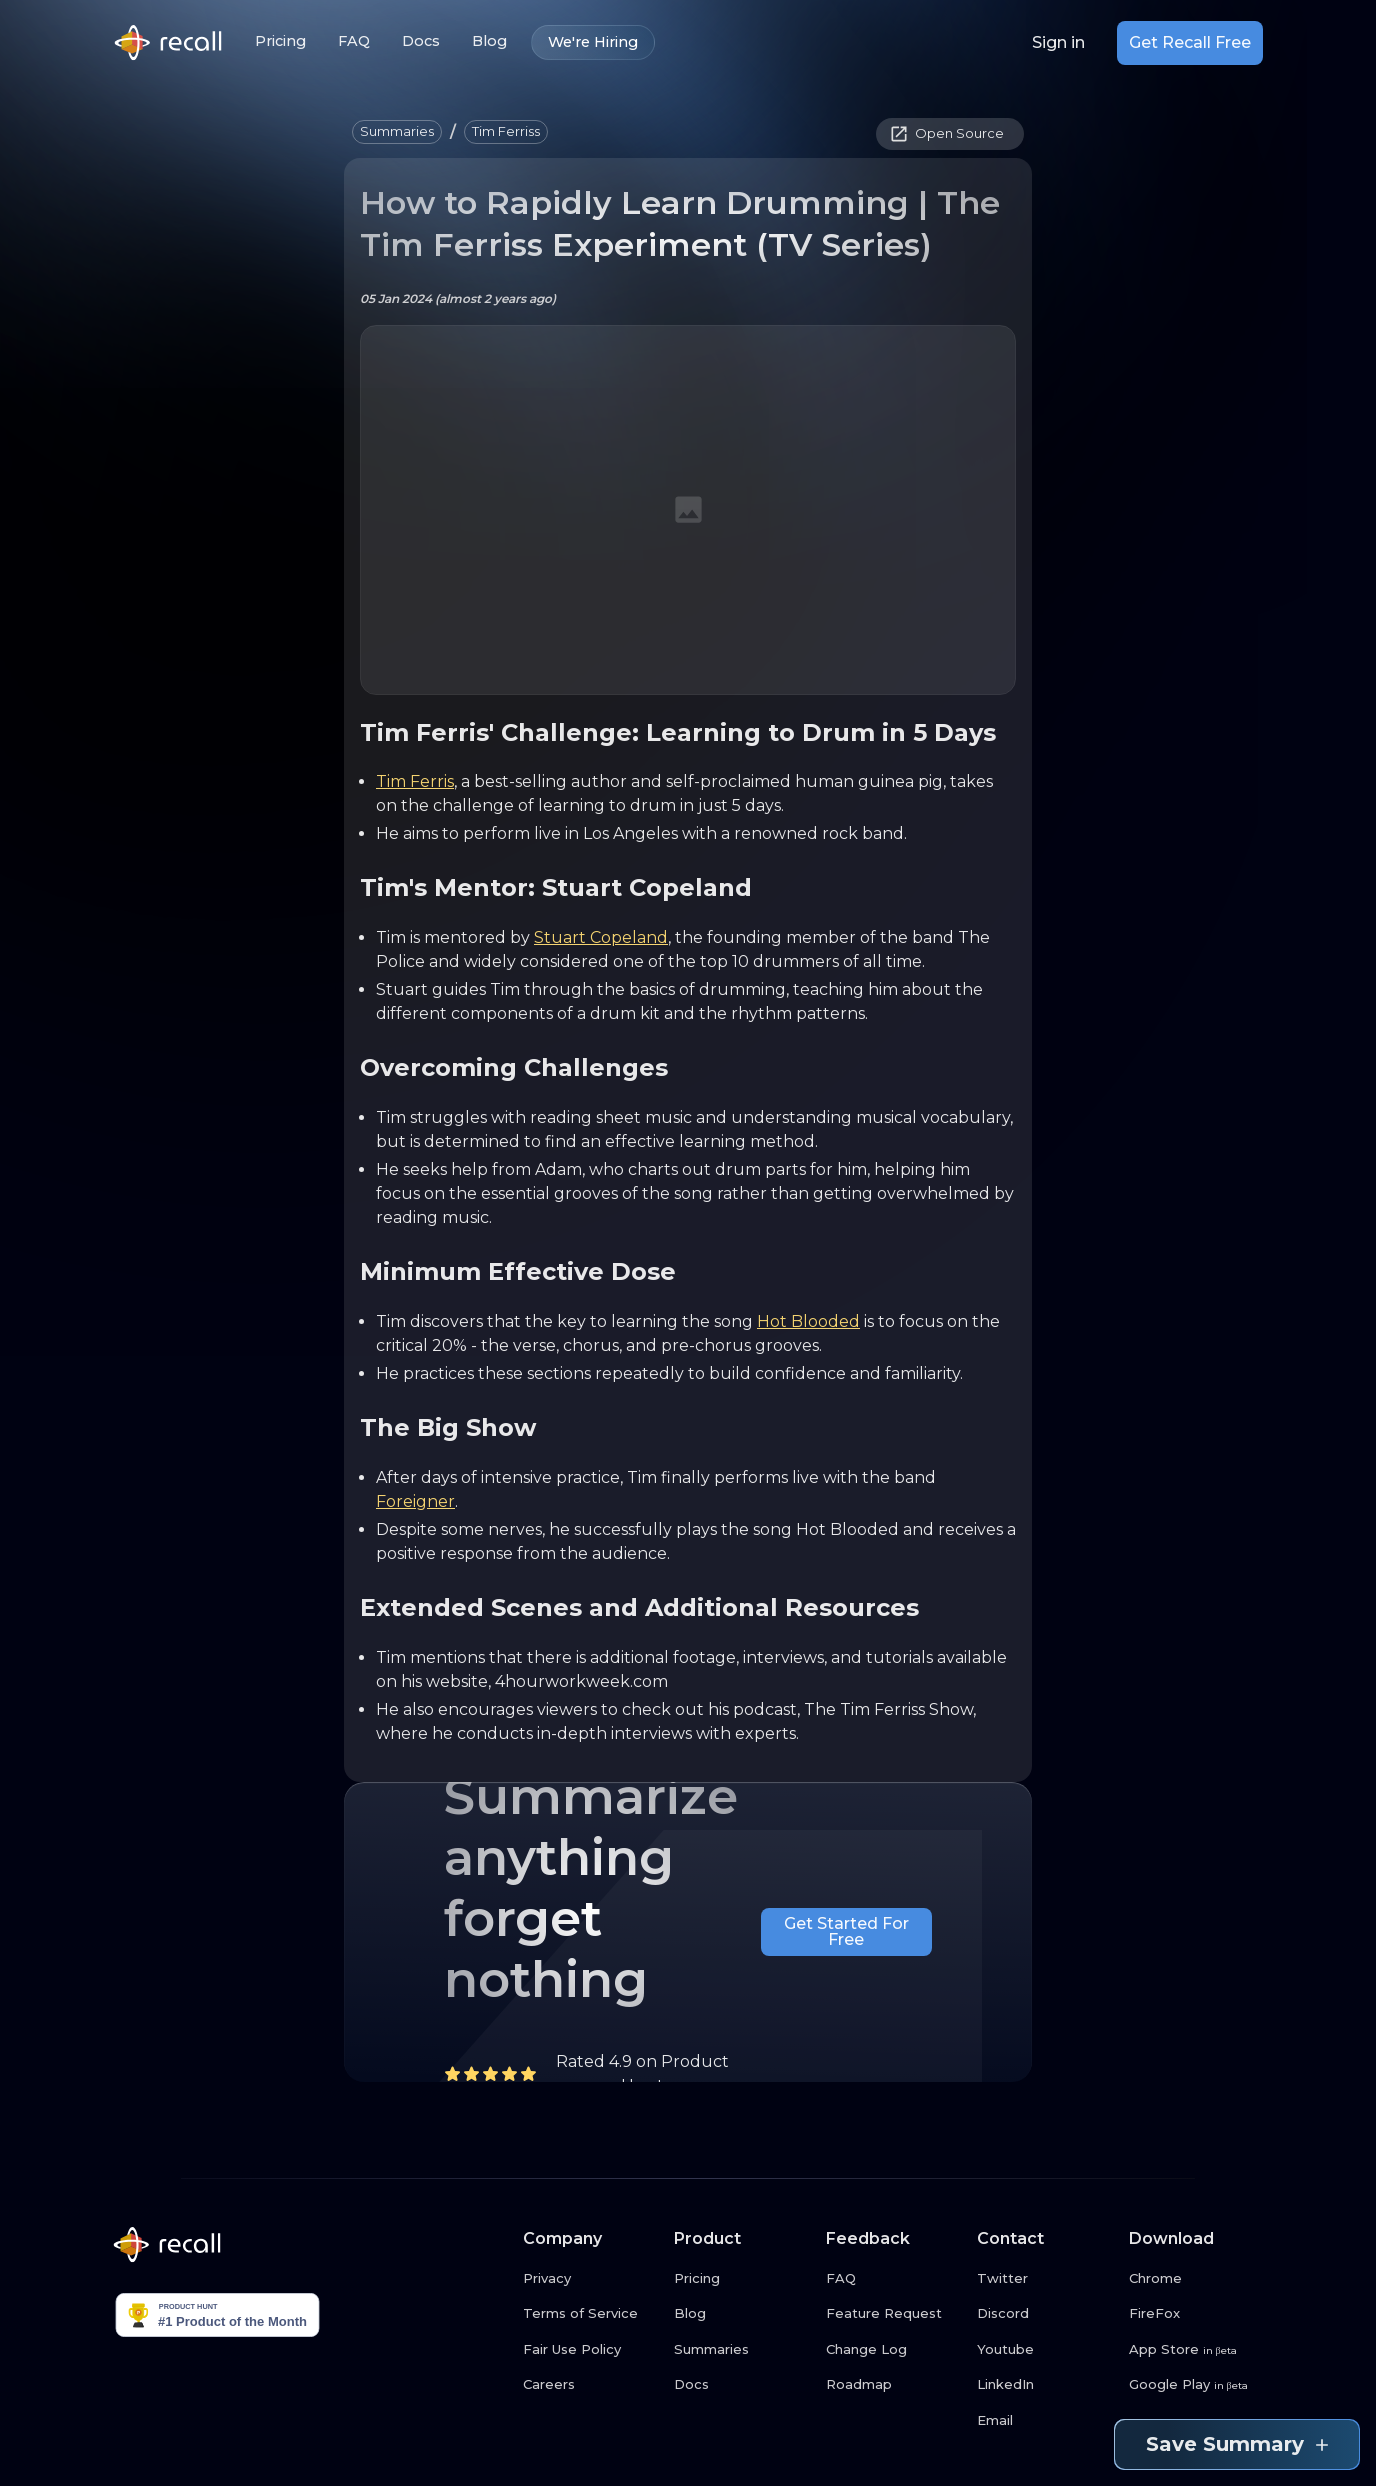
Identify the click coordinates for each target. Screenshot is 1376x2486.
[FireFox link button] (1197, 2314)
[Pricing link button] (742, 2279)
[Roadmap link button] (894, 2385)
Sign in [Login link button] (1058, 43)
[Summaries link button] (742, 2350)
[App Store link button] (1197, 2350)
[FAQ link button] (894, 2279)
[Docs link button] (742, 2385)
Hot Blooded (808, 1321)
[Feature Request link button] (894, 2314)
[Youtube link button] (1045, 2350)
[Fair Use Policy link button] (591, 2350)
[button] (397, 132)
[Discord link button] (1045, 2314)
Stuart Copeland (601, 937)
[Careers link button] (591, 2385)
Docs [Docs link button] (421, 41)
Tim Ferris (415, 781)
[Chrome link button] (1197, 2279)
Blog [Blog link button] (489, 41)
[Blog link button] (742, 2314)
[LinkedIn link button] (1045, 2385)
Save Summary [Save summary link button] (1237, 2444)
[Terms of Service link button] (591, 2314)
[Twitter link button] (1045, 2279)
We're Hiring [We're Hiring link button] (593, 42)
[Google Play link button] (1197, 2385)
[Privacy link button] (591, 2279)
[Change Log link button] (894, 2350)
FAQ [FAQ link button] (354, 41)
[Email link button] (1045, 2421)
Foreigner (415, 1501)
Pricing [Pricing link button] (280, 41)
